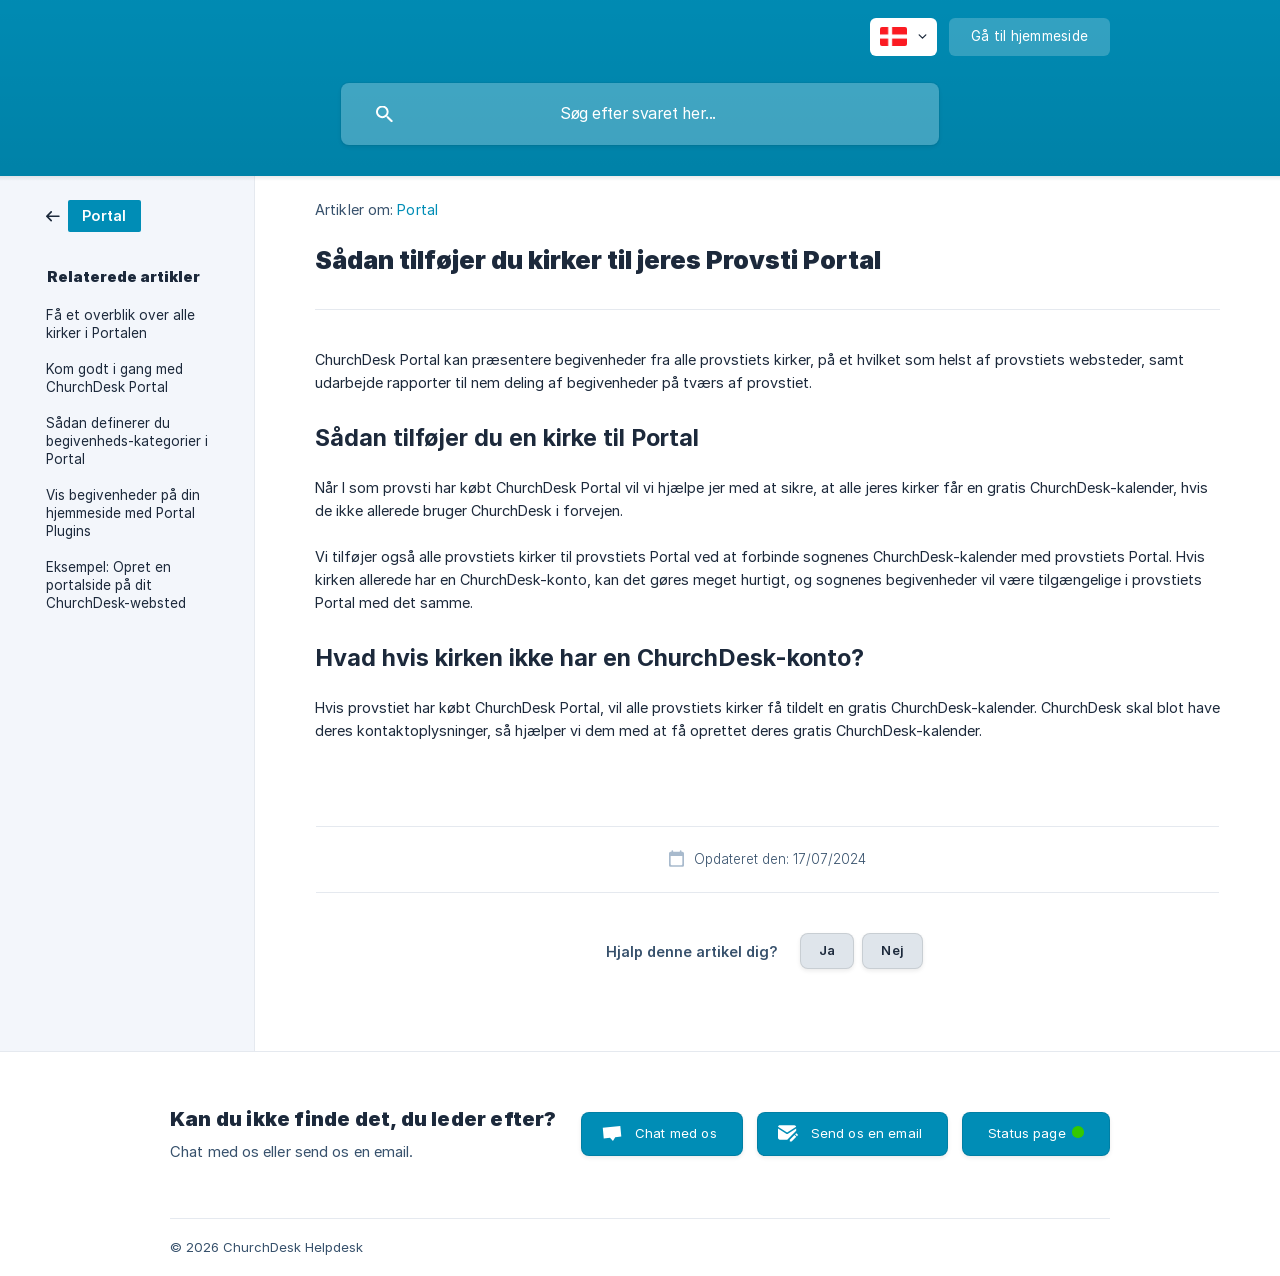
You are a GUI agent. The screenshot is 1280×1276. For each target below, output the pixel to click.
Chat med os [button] (676, 1133)
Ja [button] (827, 950)
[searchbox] (640, 114)
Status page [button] (1038, 1126)
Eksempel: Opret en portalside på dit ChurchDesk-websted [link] (116, 585)
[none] (903, 37)
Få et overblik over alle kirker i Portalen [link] (120, 324)
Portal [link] (417, 209)
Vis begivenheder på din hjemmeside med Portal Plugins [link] (123, 513)
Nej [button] (892, 950)
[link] (93, 214)
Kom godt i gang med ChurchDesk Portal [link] (114, 378)
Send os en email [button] (866, 1133)
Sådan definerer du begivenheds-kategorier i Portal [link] (127, 441)
